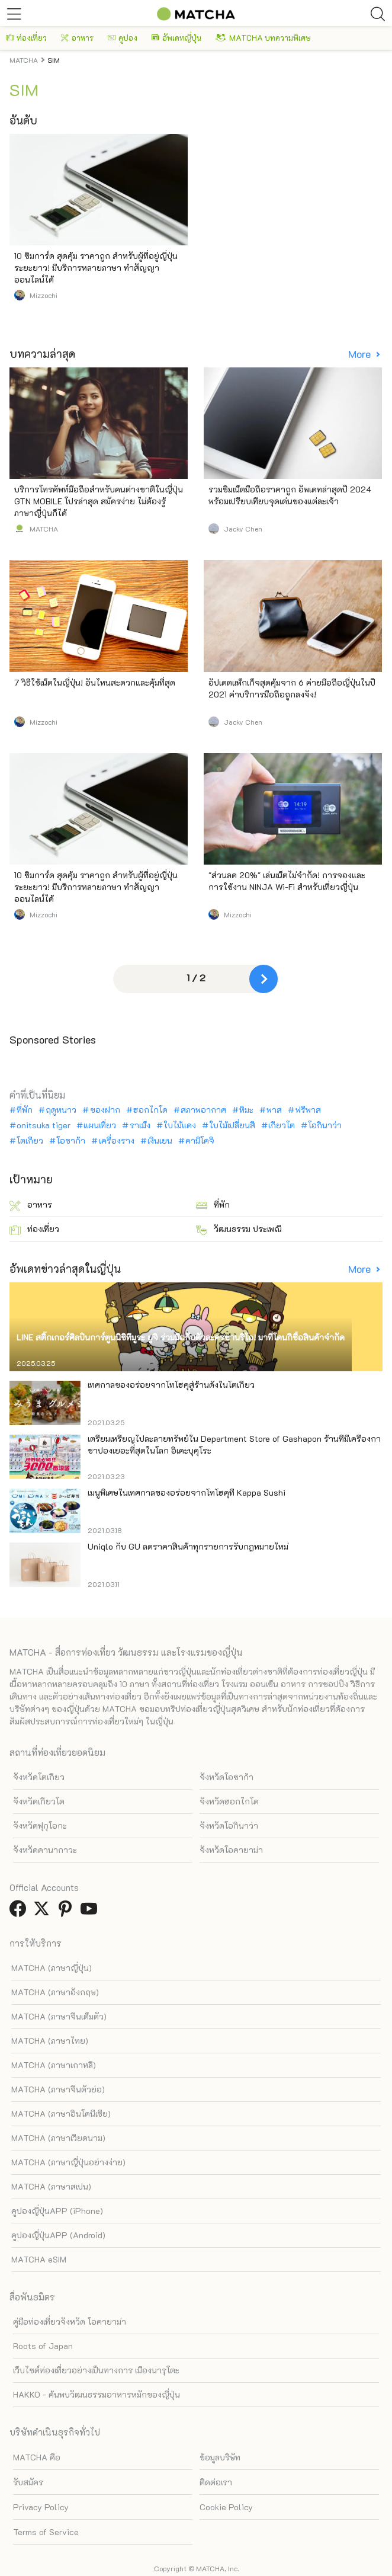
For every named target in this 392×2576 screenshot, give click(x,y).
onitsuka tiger (43, 1125)
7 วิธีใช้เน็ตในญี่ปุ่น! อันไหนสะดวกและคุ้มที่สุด (94, 682)
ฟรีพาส (308, 1110)
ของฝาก (105, 1110)
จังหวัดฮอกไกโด (229, 1801)
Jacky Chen (243, 528)
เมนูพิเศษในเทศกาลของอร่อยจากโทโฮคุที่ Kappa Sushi (186, 1492)
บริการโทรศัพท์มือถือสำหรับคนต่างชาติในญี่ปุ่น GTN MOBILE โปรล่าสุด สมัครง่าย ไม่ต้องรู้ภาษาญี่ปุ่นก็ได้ (98, 501)
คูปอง (122, 38)
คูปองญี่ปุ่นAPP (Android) (58, 2235)
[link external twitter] (43, 1912)
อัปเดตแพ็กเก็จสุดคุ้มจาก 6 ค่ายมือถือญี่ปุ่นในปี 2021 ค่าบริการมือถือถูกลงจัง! (291, 688)
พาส (274, 1110)
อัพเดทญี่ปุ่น (176, 38)
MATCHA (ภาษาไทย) (49, 2040)
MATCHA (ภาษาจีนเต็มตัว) (59, 2016)
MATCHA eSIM (38, 2259)
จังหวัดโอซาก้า (226, 1777)
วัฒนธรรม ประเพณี (239, 1229)
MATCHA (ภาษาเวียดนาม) (58, 2137)
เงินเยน (159, 1141)
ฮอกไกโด (150, 1110)
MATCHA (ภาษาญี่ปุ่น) (51, 1967)
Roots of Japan (43, 2345)
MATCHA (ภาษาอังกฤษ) (55, 1992)
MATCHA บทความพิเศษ (263, 38)
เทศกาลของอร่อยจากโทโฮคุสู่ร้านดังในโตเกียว (171, 1384)
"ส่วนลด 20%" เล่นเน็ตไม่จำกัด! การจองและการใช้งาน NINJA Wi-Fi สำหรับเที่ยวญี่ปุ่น (286, 880)
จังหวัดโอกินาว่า (229, 1825)
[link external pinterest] (67, 1912)
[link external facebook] (20, 1912)
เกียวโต (281, 1125)
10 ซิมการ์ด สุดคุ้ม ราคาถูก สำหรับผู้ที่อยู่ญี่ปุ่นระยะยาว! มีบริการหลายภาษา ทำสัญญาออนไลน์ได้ (96, 267)
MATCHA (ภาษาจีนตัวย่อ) (58, 2089)
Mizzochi (43, 295)
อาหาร (77, 38)
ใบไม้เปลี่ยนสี (232, 1125)
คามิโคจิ (199, 1141)
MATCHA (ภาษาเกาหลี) (53, 2065)
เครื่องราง (116, 1141)
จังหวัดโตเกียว (39, 1777)
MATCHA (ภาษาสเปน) (51, 2186)
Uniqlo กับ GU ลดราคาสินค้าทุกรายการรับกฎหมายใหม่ (188, 1546)
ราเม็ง (140, 1125)
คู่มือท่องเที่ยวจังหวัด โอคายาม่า (69, 2321)
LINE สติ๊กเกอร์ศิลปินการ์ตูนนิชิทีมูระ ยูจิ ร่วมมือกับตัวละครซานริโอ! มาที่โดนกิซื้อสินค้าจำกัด (181, 1337)
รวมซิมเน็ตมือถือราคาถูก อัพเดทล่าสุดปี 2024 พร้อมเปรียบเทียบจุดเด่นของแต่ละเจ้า (289, 495)
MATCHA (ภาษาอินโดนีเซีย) (61, 2113)
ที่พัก (25, 1110)
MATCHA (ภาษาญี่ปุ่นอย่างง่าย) (68, 2162)
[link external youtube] (91, 1912)
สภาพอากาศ (203, 1110)
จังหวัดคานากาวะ (45, 1849)
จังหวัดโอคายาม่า (231, 1849)
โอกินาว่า (325, 1125)
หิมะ (246, 1110)
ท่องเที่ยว (26, 38)
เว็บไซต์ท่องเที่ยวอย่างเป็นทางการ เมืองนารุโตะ (96, 2370)
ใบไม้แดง (179, 1125)
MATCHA (44, 528)
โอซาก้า (70, 1141)
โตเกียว (30, 1141)
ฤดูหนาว (61, 1110)
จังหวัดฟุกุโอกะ (40, 1825)
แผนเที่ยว (99, 1125)
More (360, 354)
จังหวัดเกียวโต (39, 1801)
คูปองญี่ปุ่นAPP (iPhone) (57, 2210)
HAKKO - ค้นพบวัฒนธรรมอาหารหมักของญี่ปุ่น (96, 2394)
